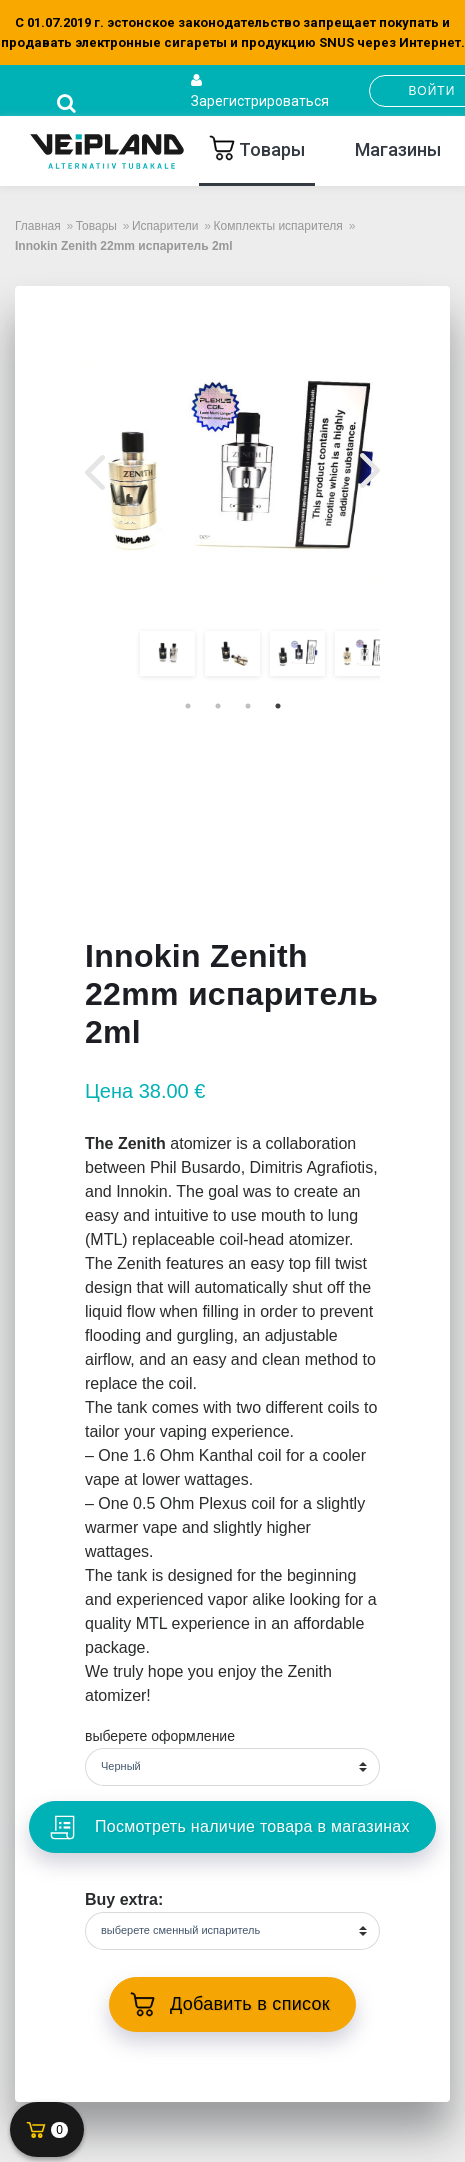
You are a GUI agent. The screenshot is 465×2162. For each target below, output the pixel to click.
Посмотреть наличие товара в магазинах (250, 1826)
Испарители (165, 226)
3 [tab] (248, 706)
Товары (270, 149)
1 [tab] (188, 706)
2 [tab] (218, 706)
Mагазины (398, 149)
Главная (38, 226)
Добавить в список (250, 2004)
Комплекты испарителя (277, 226)
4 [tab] (278, 706)
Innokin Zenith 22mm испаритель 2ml (124, 246)
